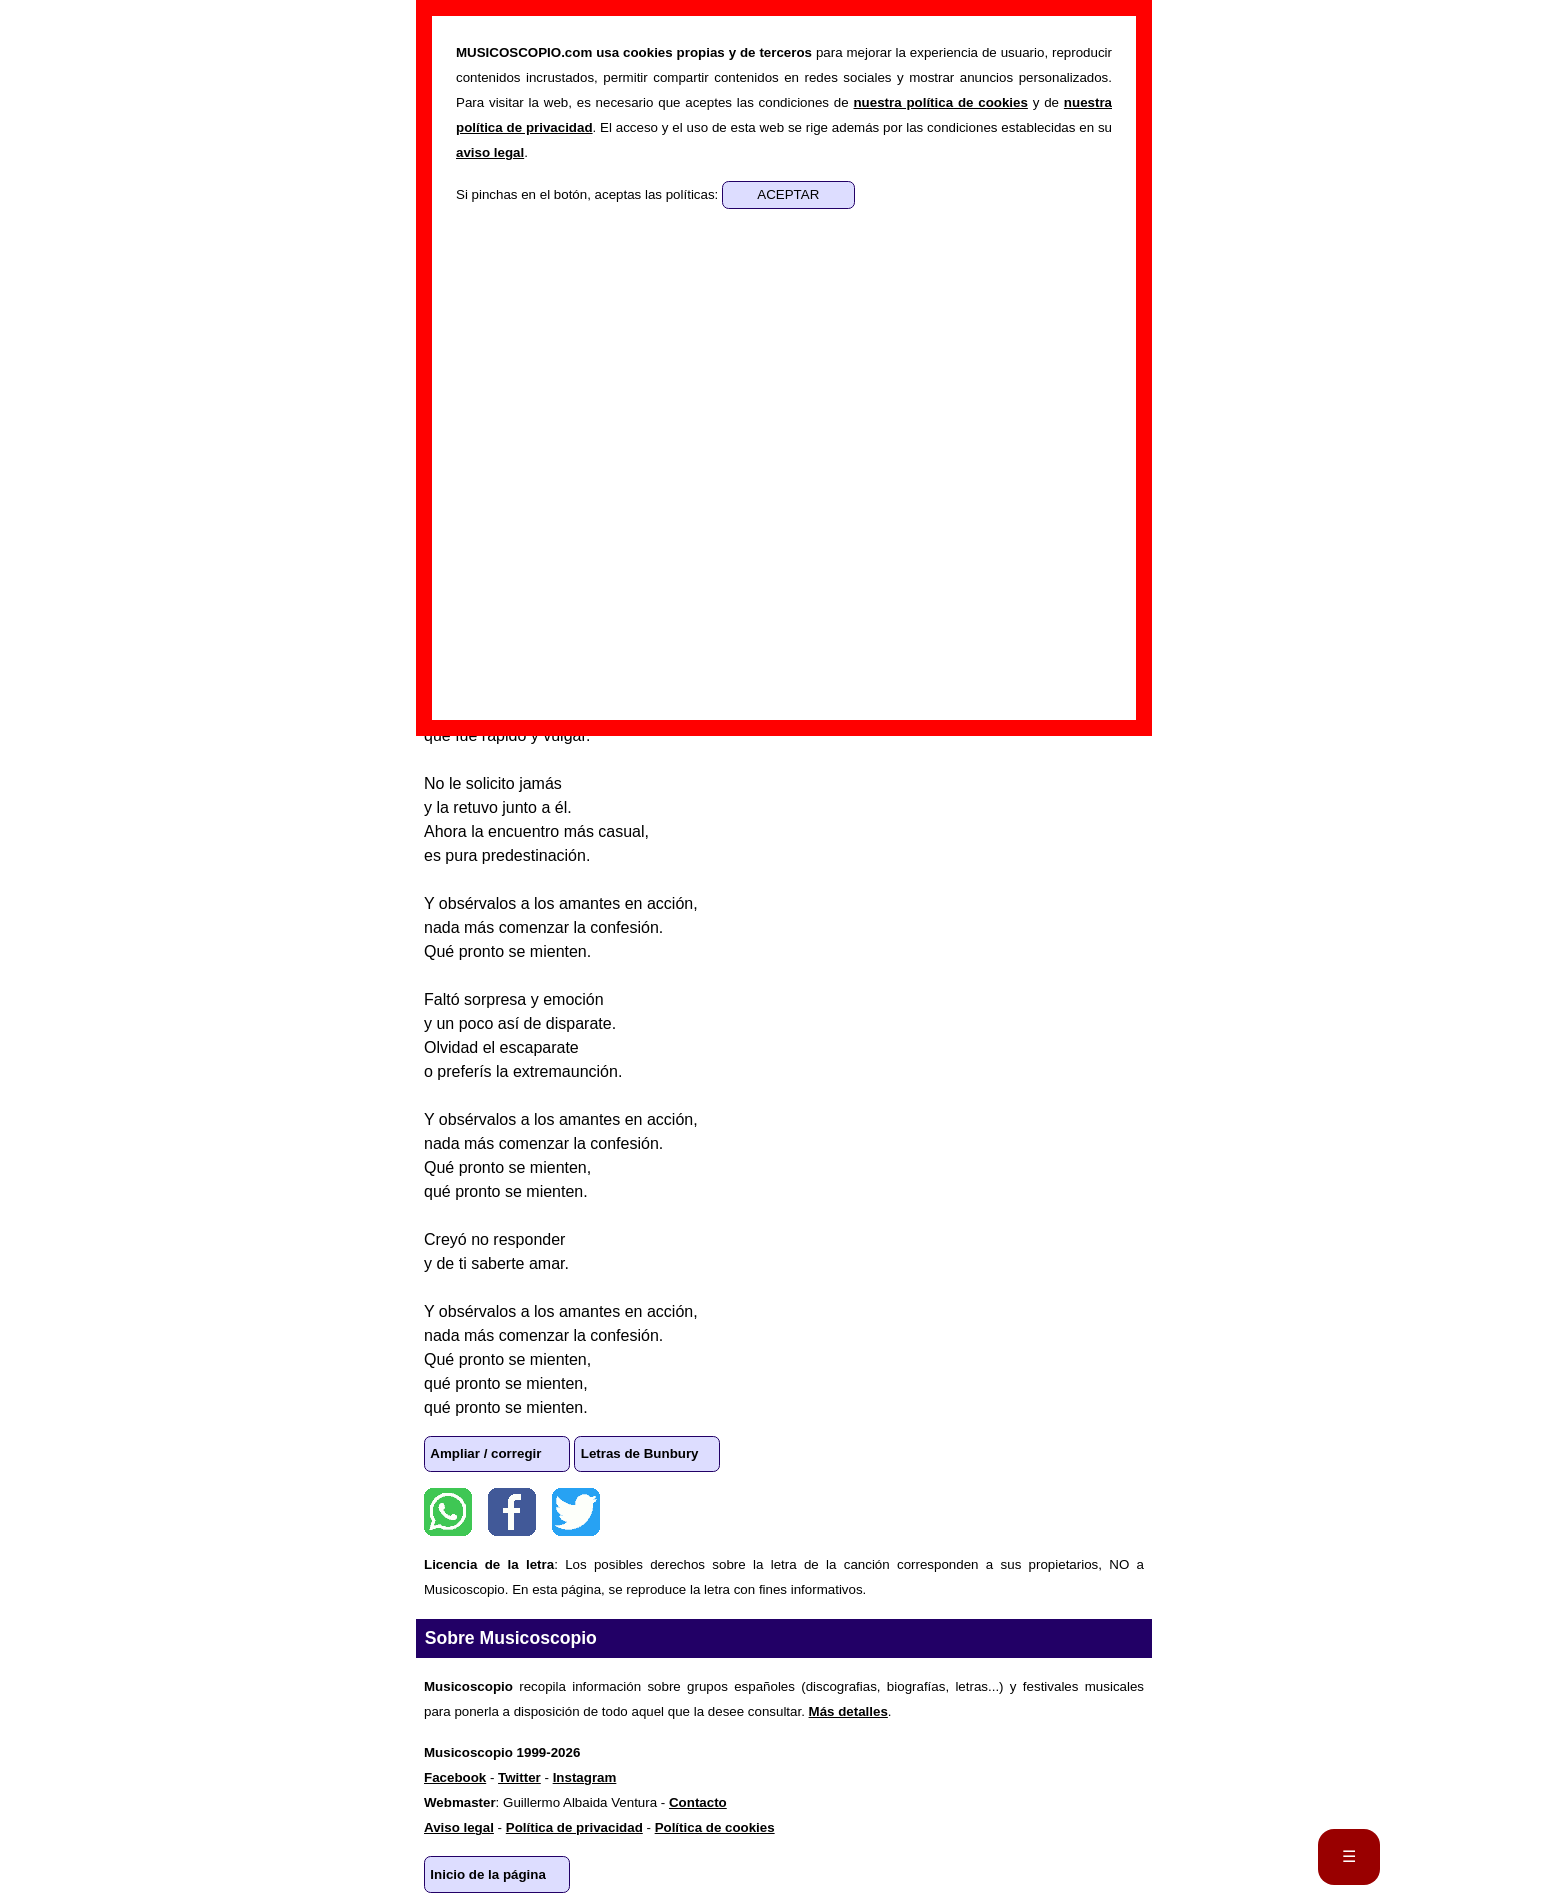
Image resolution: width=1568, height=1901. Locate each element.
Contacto (698, 1802)
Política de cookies (715, 1827)
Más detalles (848, 1711)
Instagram (585, 1777)
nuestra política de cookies (940, 102)
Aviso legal (459, 1827)
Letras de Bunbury (640, 1453)
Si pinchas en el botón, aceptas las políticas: (589, 194)
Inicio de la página (488, 1874)
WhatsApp (448, 1512)
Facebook (512, 1512)
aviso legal (490, 152)
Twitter (576, 1512)
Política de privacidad (574, 1827)
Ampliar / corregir (485, 1453)
